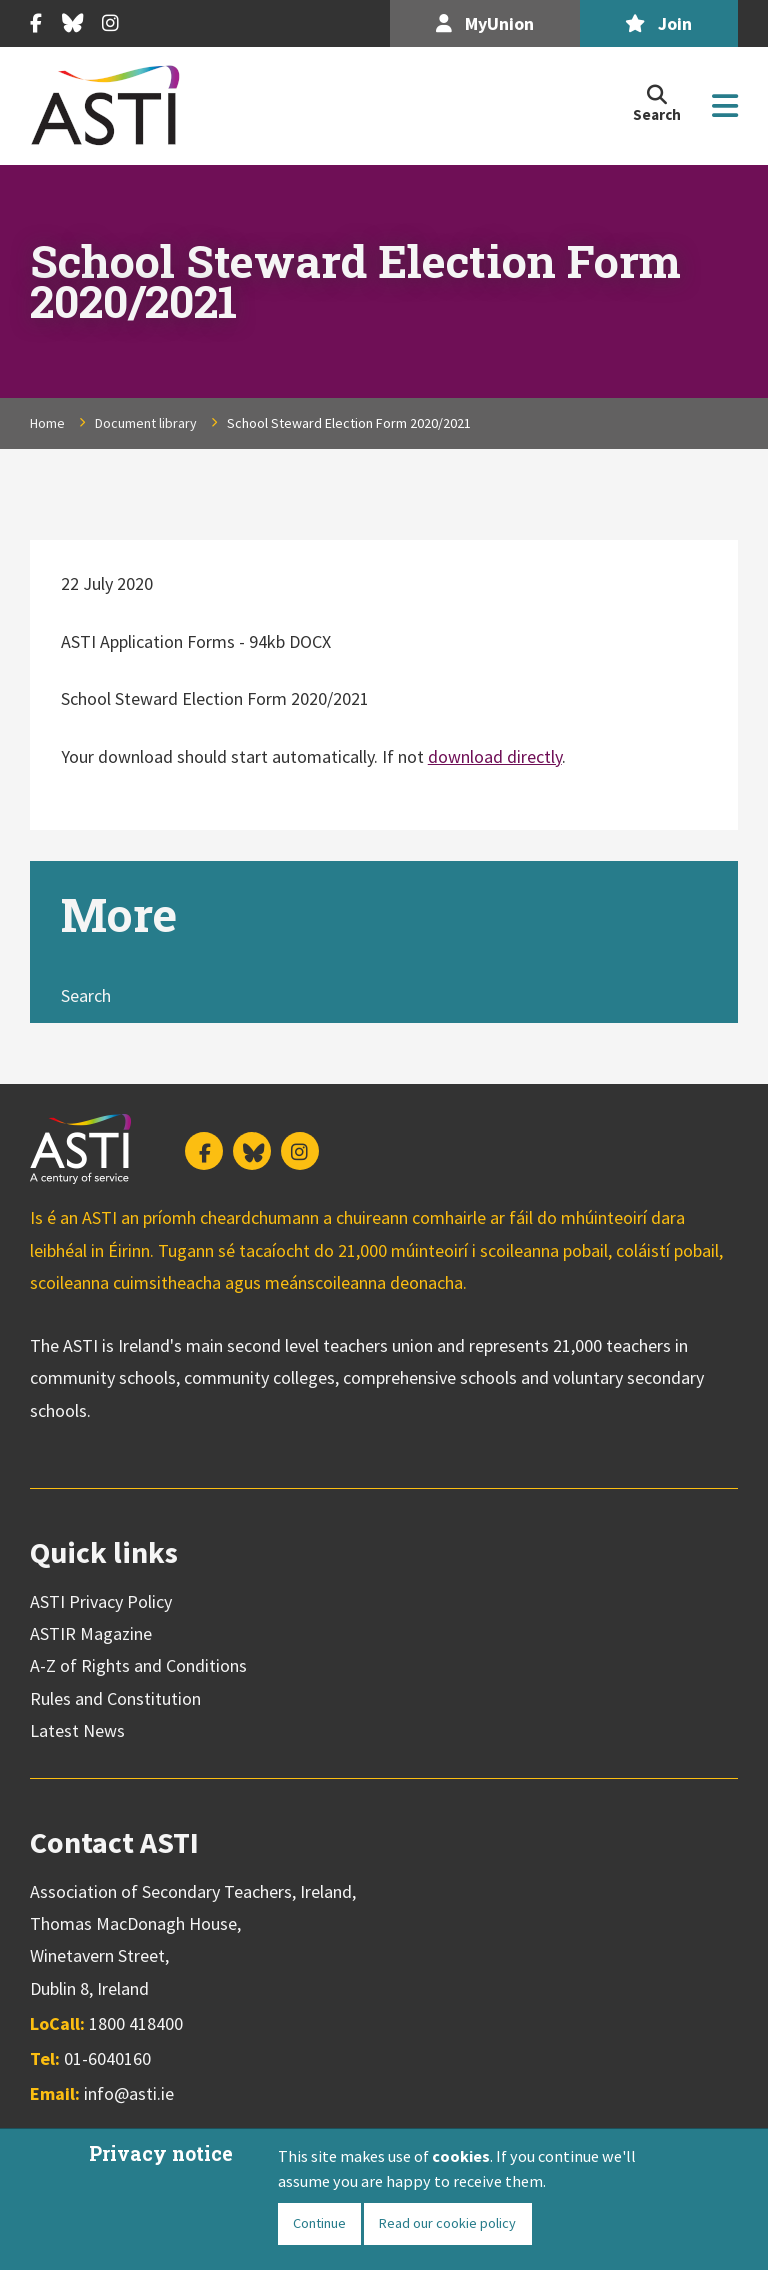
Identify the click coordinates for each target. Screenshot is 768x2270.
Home (47, 423)
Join (658, 23)
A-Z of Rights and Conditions (138, 1665)
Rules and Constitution (115, 1698)
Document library (146, 423)
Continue (319, 2223)
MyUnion (485, 23)
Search (86, 995)
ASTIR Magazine (91, 1633)
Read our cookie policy (448, 2223)
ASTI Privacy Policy (101, 1601)
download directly (495, 756)
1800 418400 (136, 2023)
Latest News (77, 1730)
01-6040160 (107, 2058)
